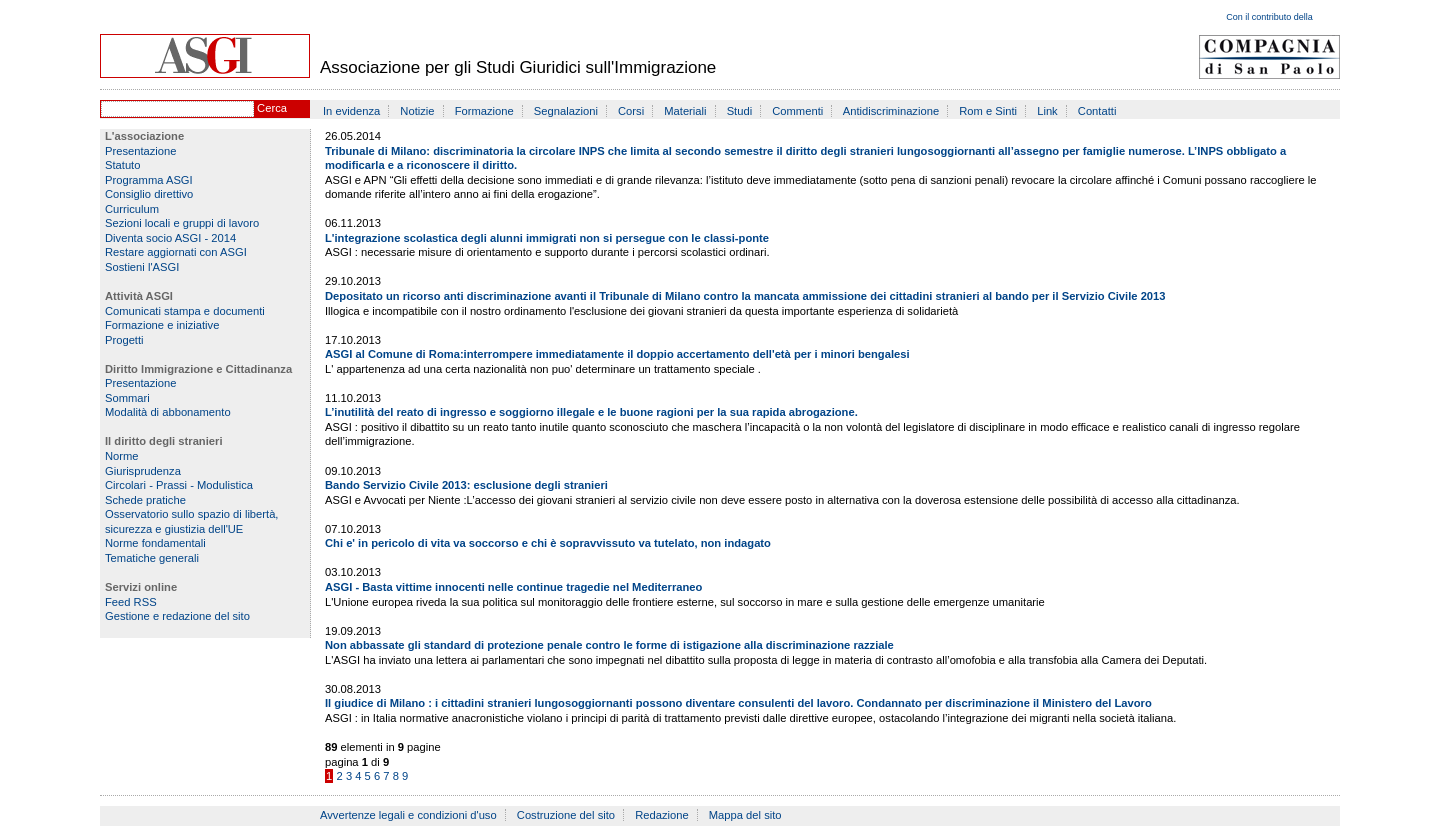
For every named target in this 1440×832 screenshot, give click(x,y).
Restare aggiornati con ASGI (176, 252)
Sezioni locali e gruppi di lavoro (182, 223)
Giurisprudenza (143, 471)
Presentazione (141, 151)
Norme (122, 456)
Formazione (484, 111)
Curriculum (132, 209)
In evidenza (351, 111)
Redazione (662, 815)
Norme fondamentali (155, 543)
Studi (740, 111)
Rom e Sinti (988, 111)
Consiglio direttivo (149, 194)
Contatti (1097, 111)
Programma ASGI (149, 180)
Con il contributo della (1269, 17)
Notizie (417, 111)
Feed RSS (131, 602)
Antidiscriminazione (891, 111)
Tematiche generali (152, 558)
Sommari (127, 398)
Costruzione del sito (566, 815)
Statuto (122, 165)
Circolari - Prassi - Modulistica (179, 485)
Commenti (797, 111)
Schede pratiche (145, 500)
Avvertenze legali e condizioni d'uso (408, 815)
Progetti (124, 340)
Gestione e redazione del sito (177, 616)
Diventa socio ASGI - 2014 (170, 238)
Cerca (272, 108)
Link (1047, 111)
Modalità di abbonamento (168, 412)
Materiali (685, 111)
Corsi (631, 111)
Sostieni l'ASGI (142, 267)
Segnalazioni (566, 111)
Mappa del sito (745, 815)
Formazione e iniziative (162, 325)
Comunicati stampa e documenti (185, 311)
